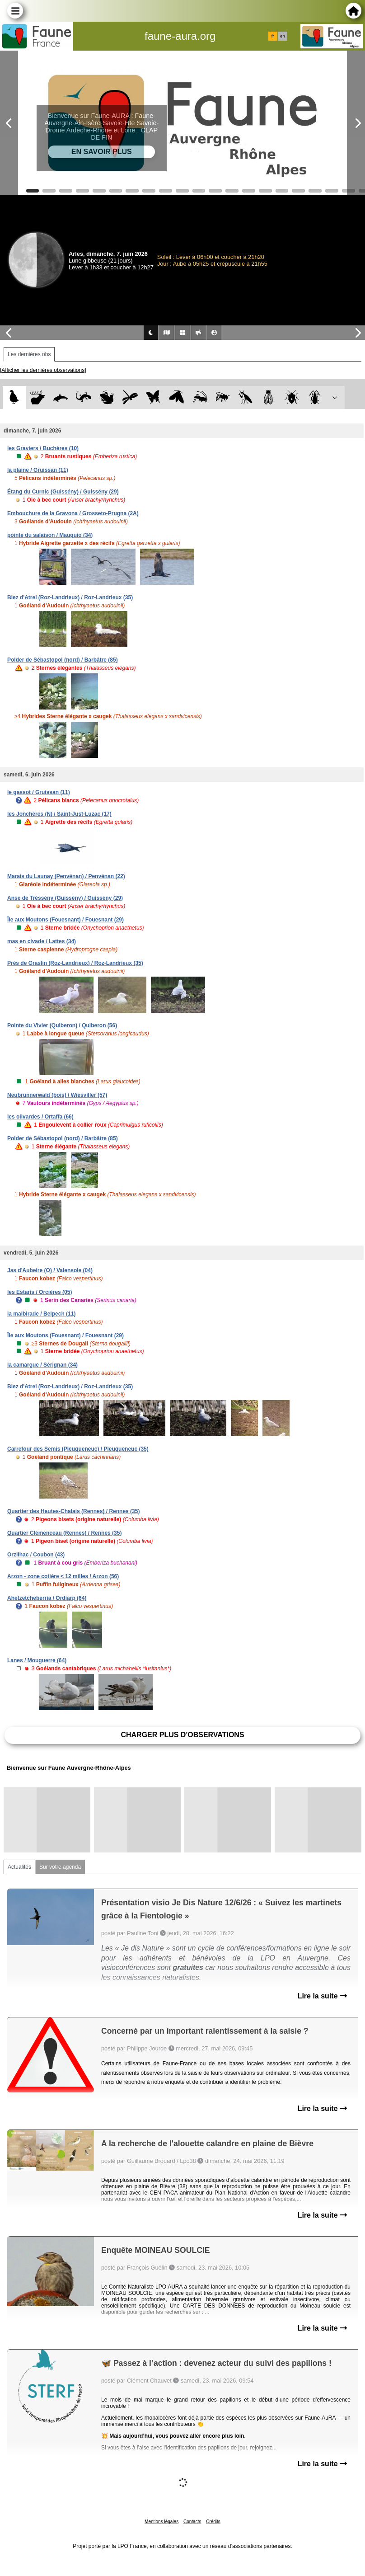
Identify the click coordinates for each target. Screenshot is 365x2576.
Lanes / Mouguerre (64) (36, 1660)
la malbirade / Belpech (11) (41, 1314)
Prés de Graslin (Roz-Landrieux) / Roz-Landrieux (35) (75, 963)
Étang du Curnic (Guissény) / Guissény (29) (63, 492)
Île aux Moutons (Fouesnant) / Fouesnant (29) (65, 920)
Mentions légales (161, 2521)
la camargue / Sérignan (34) (42, 1365)
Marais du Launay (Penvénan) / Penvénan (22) (66, 876)
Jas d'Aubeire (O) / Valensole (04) (50, 1270)
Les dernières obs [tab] (29, 354)
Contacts (192, 2521)
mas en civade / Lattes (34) (41, 941)
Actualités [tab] (19, 1867)
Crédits (213, 2521)
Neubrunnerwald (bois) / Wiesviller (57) (57, 1095)
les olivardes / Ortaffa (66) (40, 1117)
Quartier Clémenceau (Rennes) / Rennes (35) (64, 1533)
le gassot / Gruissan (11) (38, 792)
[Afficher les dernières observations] (43, 370)
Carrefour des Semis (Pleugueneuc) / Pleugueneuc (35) (78, 1449)
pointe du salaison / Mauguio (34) (50, 535)
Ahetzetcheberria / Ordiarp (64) (46, 1598)
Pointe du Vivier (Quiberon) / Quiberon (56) (62, 1025)
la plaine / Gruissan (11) (37, 470)
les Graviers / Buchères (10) (43, 448)
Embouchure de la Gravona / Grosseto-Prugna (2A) (73, 513)
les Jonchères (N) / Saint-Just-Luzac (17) (59, 814)
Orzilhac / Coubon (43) (36, 1554)
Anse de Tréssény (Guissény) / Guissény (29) (65, 898)
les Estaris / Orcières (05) (39, 1292)
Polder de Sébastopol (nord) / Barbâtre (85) (62, 660)
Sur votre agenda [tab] (60, 1867)
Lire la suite (322, 1996)
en (282, 36)
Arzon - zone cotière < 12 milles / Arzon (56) (63, 1576)
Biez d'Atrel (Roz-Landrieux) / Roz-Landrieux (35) (70, 597)
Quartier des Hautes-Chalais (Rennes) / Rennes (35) (73, 1511)
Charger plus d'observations (182, 1735)
